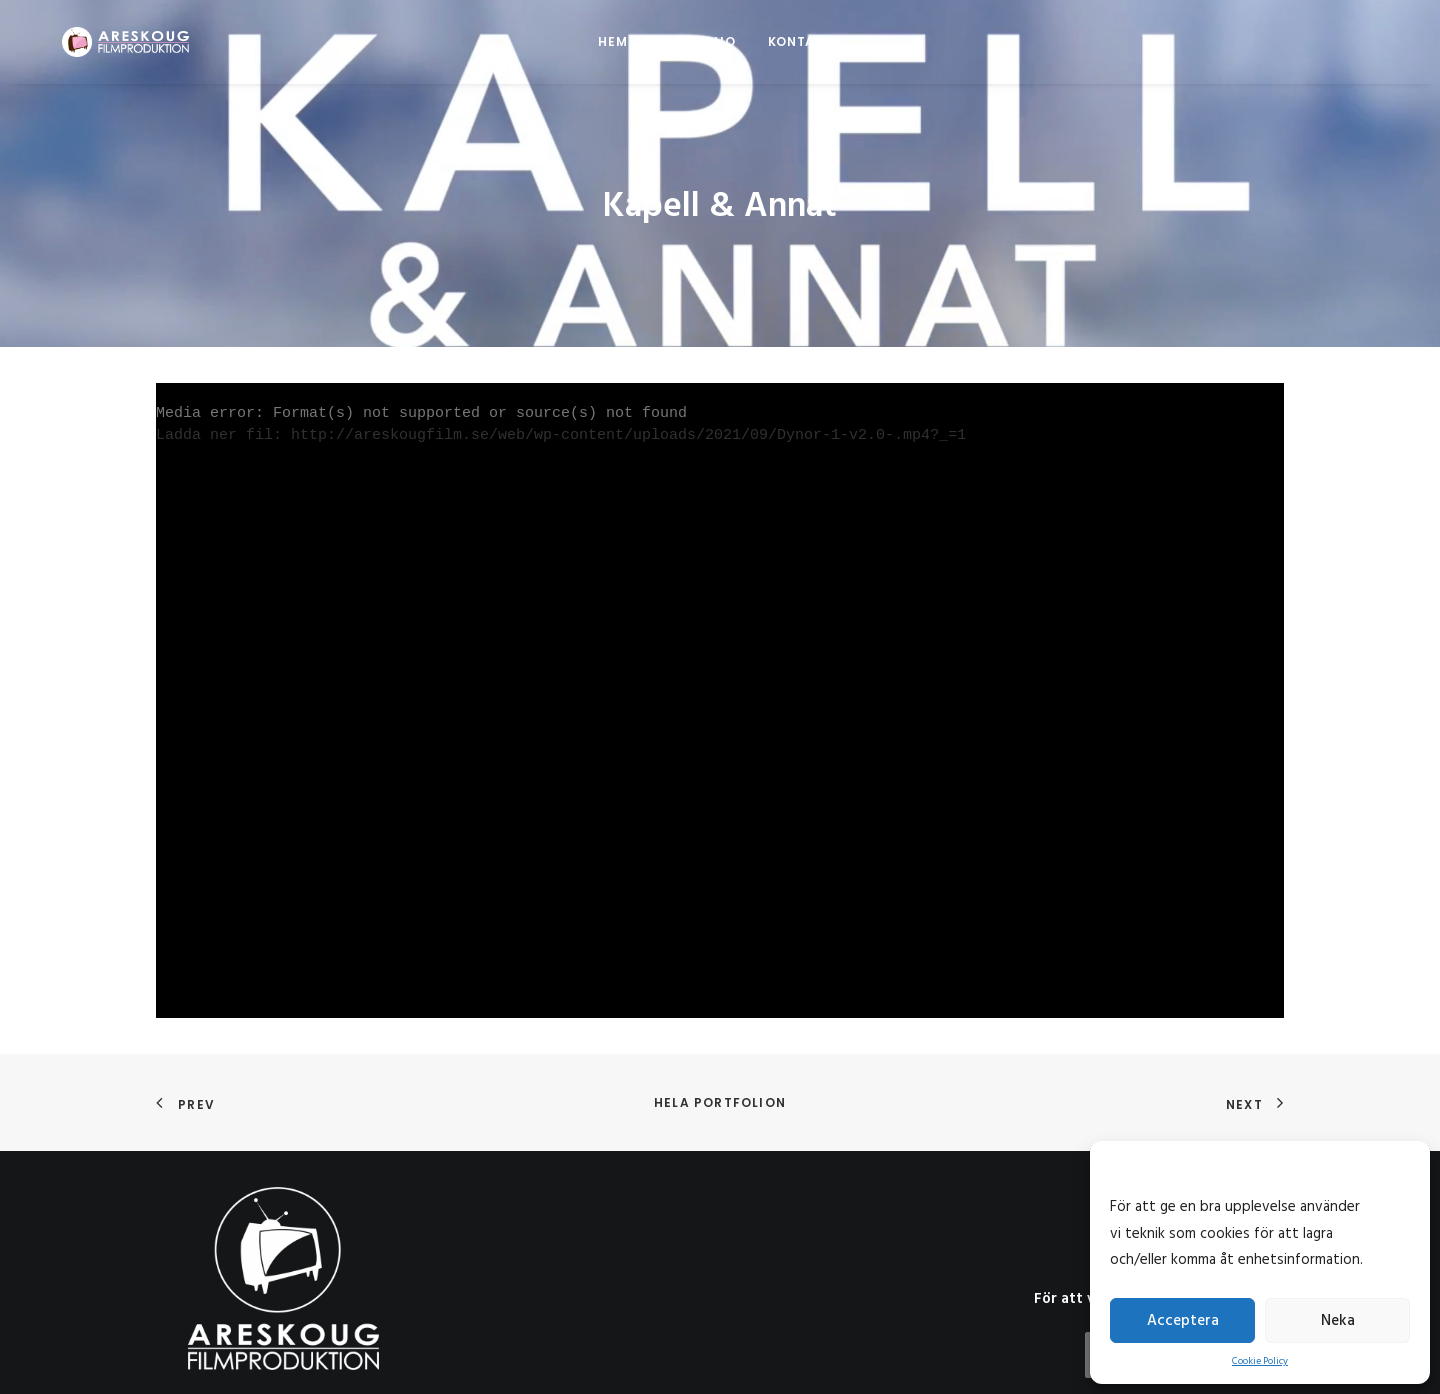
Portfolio (697, 41)
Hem (612, 41)
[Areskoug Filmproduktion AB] (99, 42)
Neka (1338, 1321)
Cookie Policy (1260, 1361)
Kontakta (805, 41)
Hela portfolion (720, 1067)
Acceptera (1183, 1321)
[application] (720, 666)
